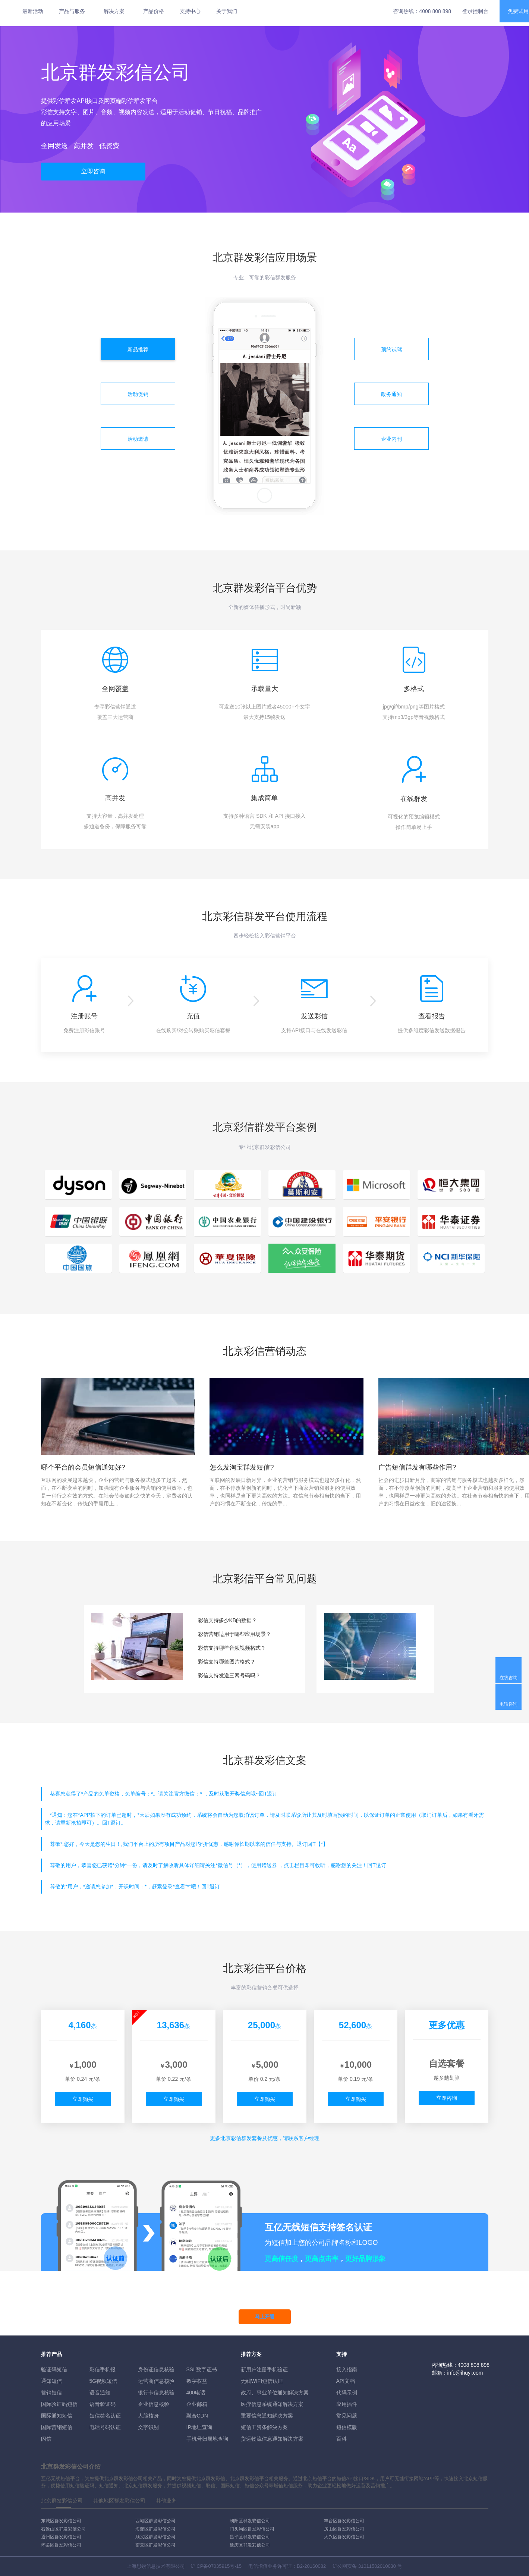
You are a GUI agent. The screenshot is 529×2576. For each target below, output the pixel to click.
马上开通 (264, 2316)
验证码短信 (54, 2369)
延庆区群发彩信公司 (250, 2545)
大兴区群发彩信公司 (344, 2536)
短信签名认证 (105, 2416)
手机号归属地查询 (207, 2439)
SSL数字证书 (201, 2369)
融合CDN (197, 2416)
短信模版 (346, 2427)
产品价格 (153, 11)
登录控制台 (475, 11)
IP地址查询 (199, 2427)
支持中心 (190, 11)
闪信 (46, 2439)
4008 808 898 (435, 11)
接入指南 (346, 2369)
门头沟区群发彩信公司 (252, 2529)
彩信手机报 (102, 2369)
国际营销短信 (56, 2427)
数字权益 (196, 2381)
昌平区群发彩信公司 (250, 2536)
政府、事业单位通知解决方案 (275, 2393)
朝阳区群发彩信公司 (250, 2520)
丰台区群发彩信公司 (344, 2520)
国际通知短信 (56, 2416)
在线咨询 (508, 1677)
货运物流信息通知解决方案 (272, 2439)
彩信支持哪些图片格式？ (226, 1662)
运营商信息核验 (156, 2381)
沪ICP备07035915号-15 (216, 2566)
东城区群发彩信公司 (61, 2520)
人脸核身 (148, 2416)
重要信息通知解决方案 (267, 2416)
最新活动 (32, 11)
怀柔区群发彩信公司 (61, 2545)
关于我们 (226, 11)
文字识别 (148, 2427)
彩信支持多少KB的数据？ (227, 1620)
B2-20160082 (311, 2566)
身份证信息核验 (156, 2369)
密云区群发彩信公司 (155, 2545)
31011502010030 (377, 2566)
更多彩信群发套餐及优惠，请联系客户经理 (264, 2138)
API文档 (345, 2381)
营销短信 (51, 2393)
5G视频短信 (103, 2381)
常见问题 (346, 2416)
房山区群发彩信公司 (344, 2529)
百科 (341, 2439)
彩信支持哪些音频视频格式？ (232, 1648)
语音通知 (99, 2393)
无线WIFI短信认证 (262, 2381)
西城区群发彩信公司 (155, 2520)
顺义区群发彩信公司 (155, 2536)
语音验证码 (102, 2404)
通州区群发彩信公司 (61, 2536)
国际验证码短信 (59, 2404)
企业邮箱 (196, 2404)
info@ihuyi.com (465, 2373)
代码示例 (346, 2393)
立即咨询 (93, 171)
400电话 (195, 2393)
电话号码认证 (105, 2427)
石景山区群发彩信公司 (63, 2529)
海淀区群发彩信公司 (155, 2529)
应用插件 (346, 2404)
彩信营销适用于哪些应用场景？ (234, 1634)
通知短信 (51, 2381)
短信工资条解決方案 (264, 2427)
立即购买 (82, 2099)
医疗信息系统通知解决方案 (272, 2404)
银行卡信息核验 (156, 2393)
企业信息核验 (153, 2404)
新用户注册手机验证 (264, 2369)
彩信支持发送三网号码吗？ (229, 1675)
